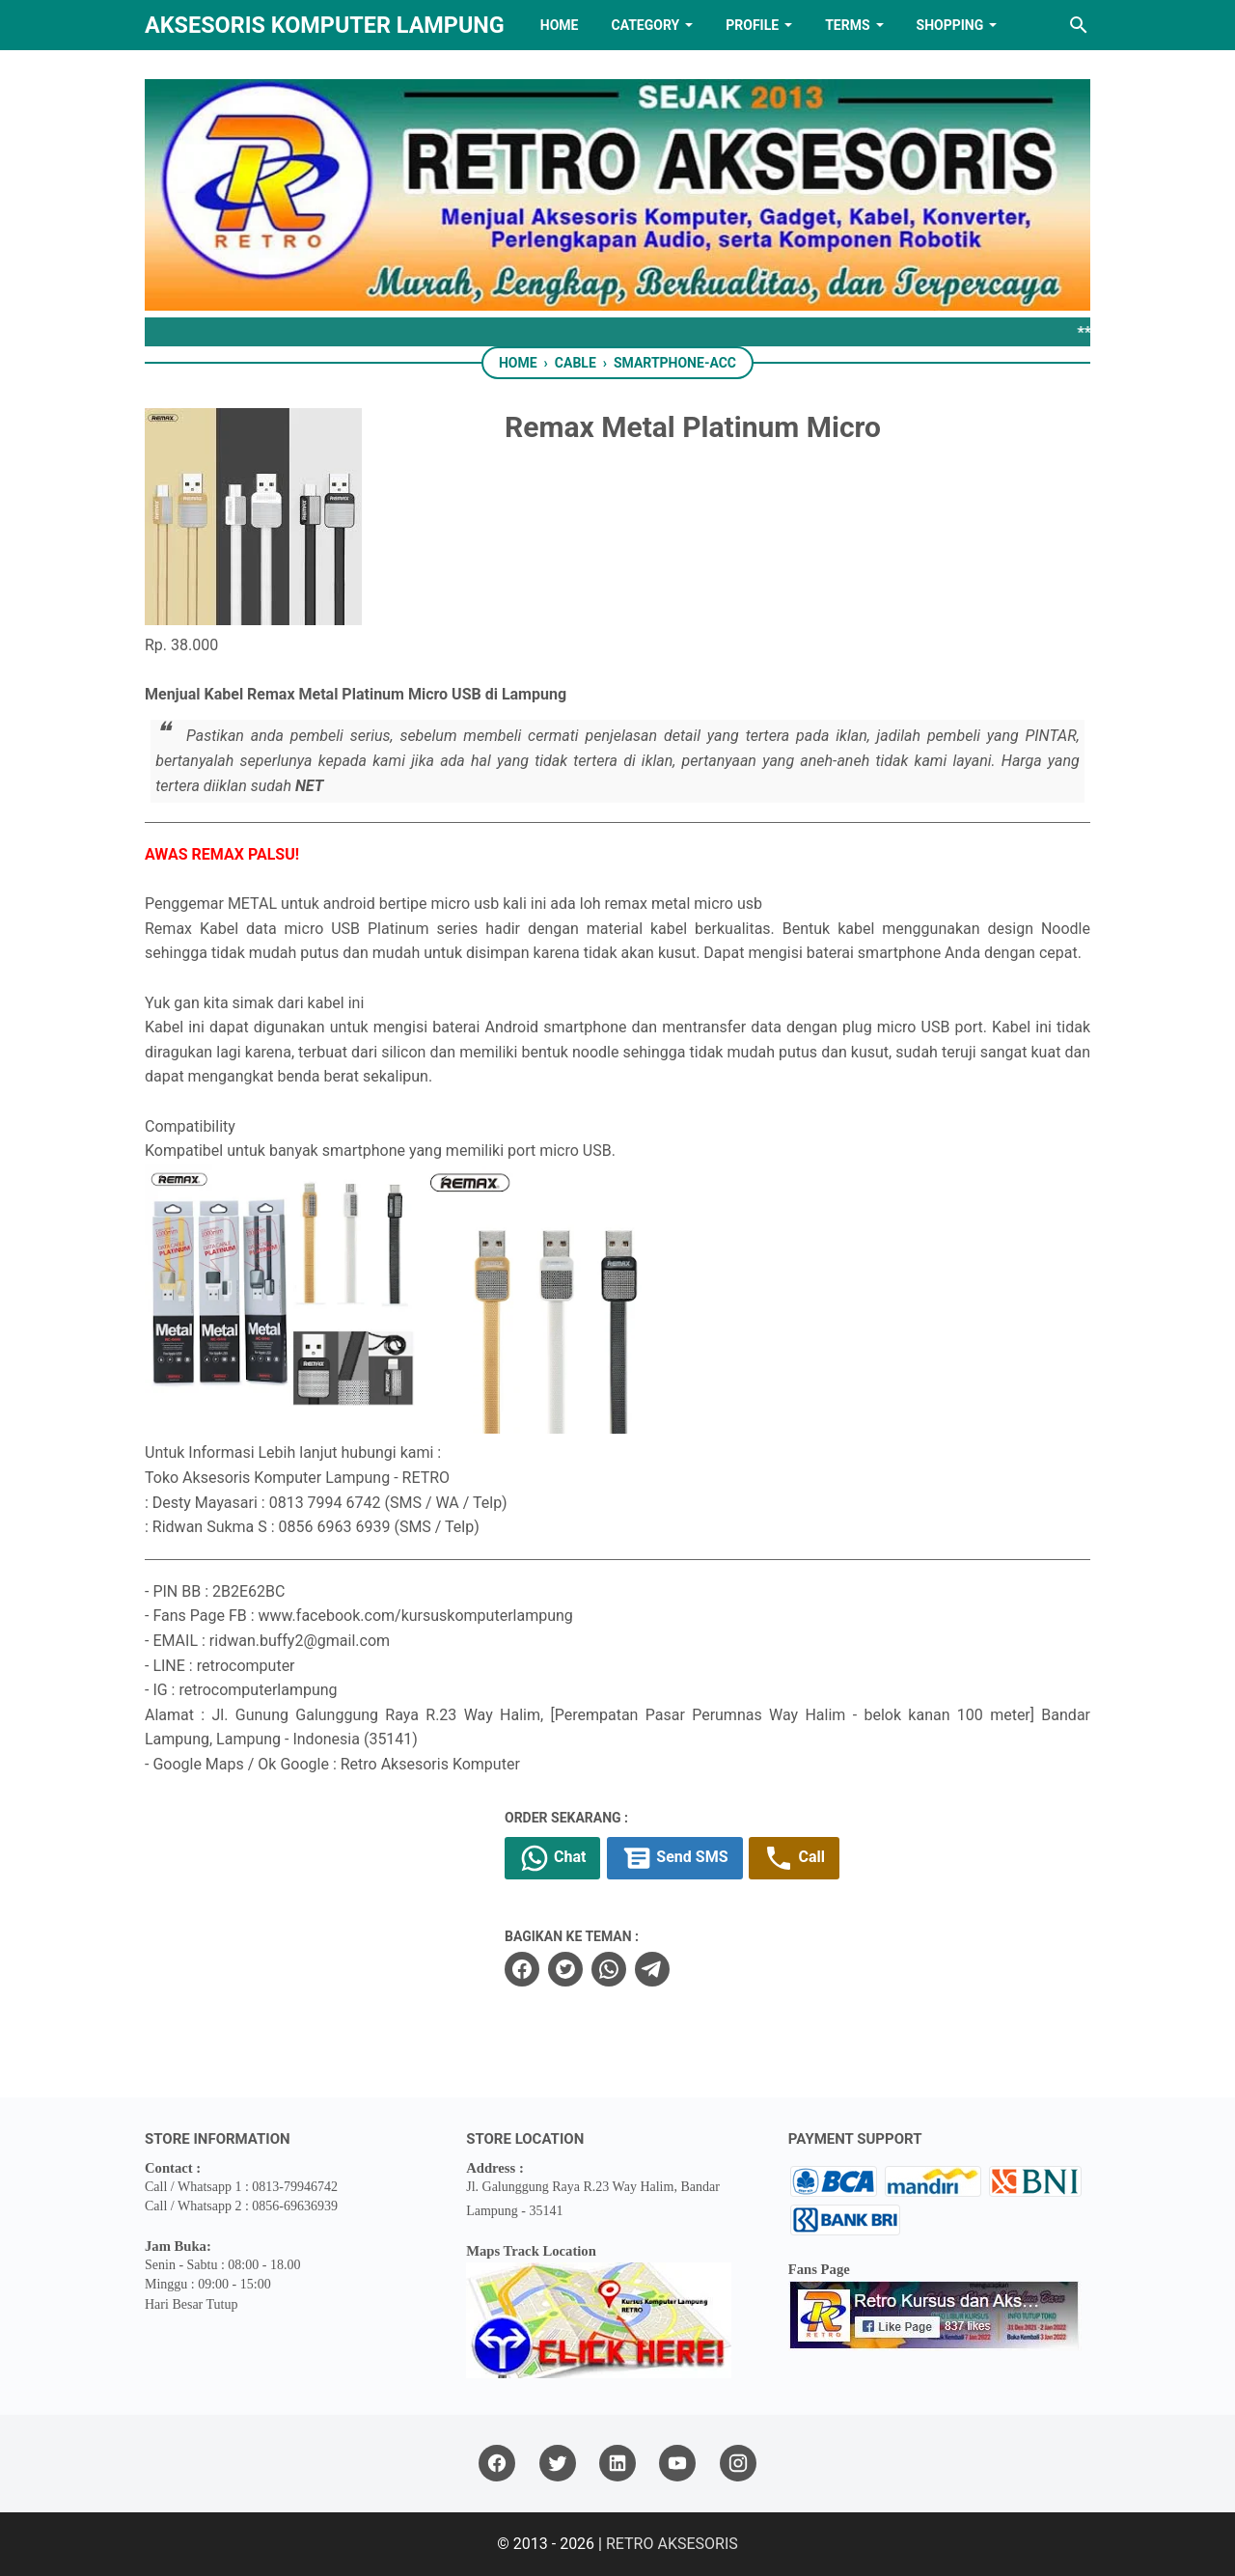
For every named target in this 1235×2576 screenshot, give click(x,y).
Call (793, 1858)
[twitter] (565, 1969)
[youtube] (677, 2463)
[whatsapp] (608, 1969)
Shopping (950, 25)
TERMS (847, 25)
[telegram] (652, 1969)
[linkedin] (617, 2463)
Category (645, 25)
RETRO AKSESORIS (672, 2544)
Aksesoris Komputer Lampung (325, 25)
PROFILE (752, 25)
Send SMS (674, 1858)
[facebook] (522, 1969)
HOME (559, 25)
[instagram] (738, 2463)
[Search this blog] (1078, 25)
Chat (552, 1858)
